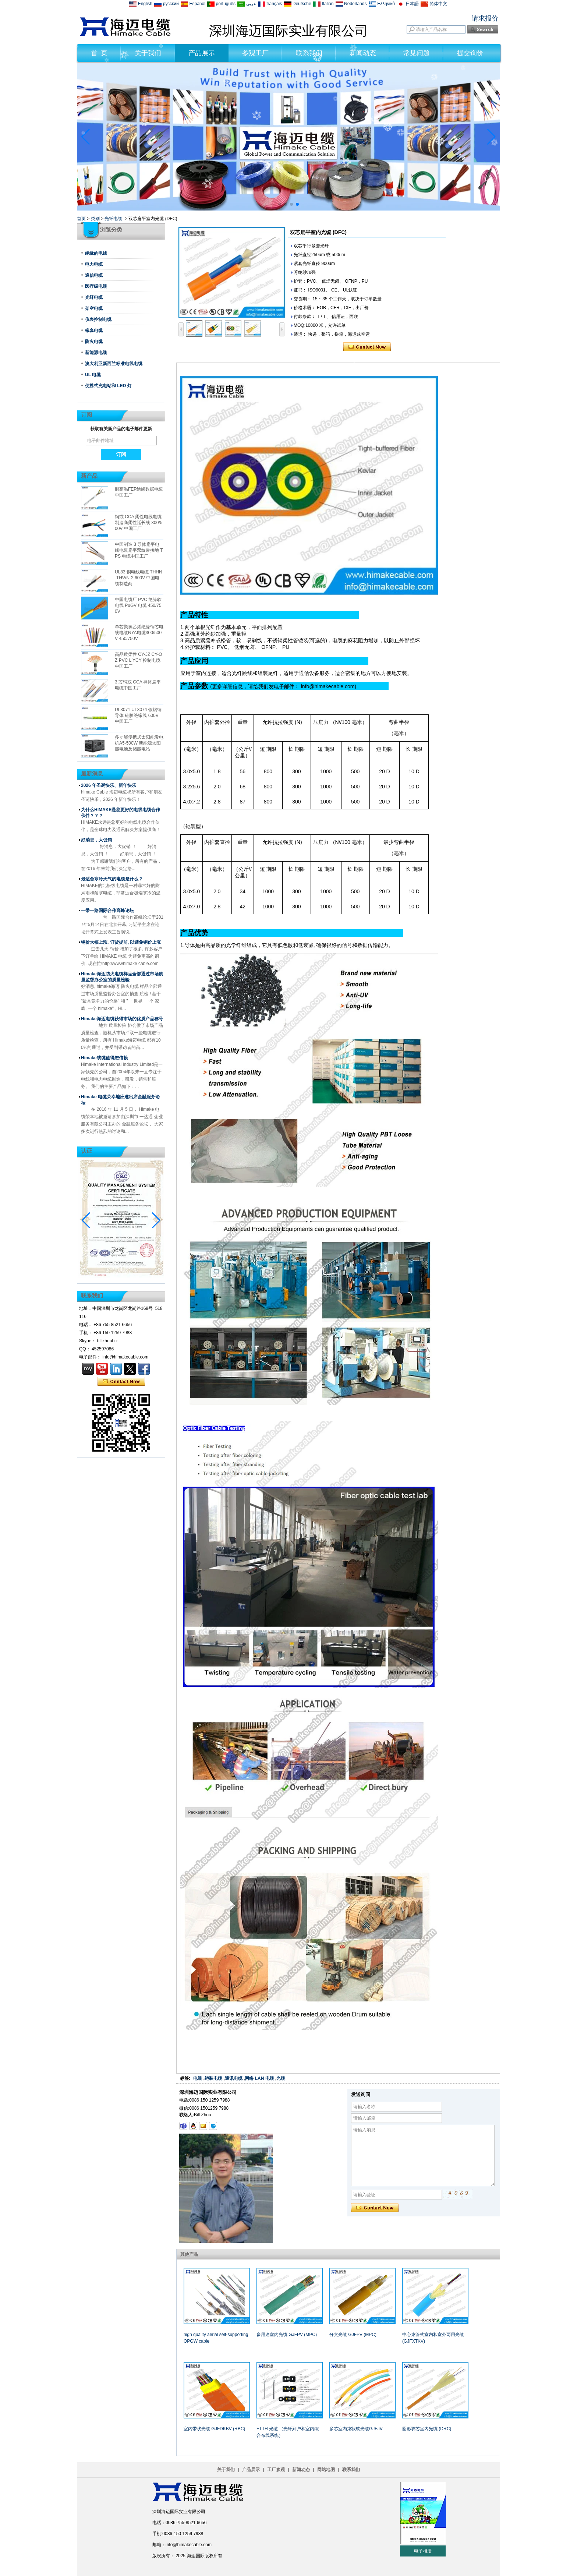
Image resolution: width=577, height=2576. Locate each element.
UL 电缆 (93, 374)
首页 (81, 218)
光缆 (280, 2078)
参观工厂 (255, 53)
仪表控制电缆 (98, 319)
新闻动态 (363, 53)
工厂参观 (276, 2469)
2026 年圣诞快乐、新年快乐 (108, 785)
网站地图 (326, 2469)
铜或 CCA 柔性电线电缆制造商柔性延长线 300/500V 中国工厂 (138, 522)
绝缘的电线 (96, 253)
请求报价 (485, 18)
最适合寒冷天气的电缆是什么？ (112, 878)
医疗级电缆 (96, 286)
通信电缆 (94, 275)
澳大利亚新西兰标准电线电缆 (113, 363)
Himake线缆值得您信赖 (104, 1057)
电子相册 (423, 2551)
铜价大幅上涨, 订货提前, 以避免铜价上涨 (121, 942)
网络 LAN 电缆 (259, 2078)
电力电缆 (94, 264)
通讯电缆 (234, 2078)
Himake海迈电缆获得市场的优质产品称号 (122, 1018)
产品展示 (201, 53)
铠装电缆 (213, 2078)
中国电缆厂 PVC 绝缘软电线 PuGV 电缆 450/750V (138, 605)
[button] (279, 204)
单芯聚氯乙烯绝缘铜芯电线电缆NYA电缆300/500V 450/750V (139, 632)
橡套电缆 (94, 330)
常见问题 (416, 53)
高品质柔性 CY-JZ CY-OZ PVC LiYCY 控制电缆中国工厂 (138, 660)
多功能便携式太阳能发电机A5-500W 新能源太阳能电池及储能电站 (139, 743)
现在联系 (121, 1381)
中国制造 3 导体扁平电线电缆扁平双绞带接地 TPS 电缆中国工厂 (139, 550)
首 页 (99, 53)
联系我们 (309, 53)
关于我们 (148, 53)
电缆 (197, 2078)
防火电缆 (94, 341)
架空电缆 (94, 308)
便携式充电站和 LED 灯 (108, 385)
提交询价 (470, 53)
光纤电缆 (113, 218)
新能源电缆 (96, 352)
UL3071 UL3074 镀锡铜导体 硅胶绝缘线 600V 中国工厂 (138, 715)
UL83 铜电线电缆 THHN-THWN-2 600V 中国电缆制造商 (138, 577)
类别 (95, 218)
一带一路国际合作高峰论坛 (107, 910)
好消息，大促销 (96, 839)
